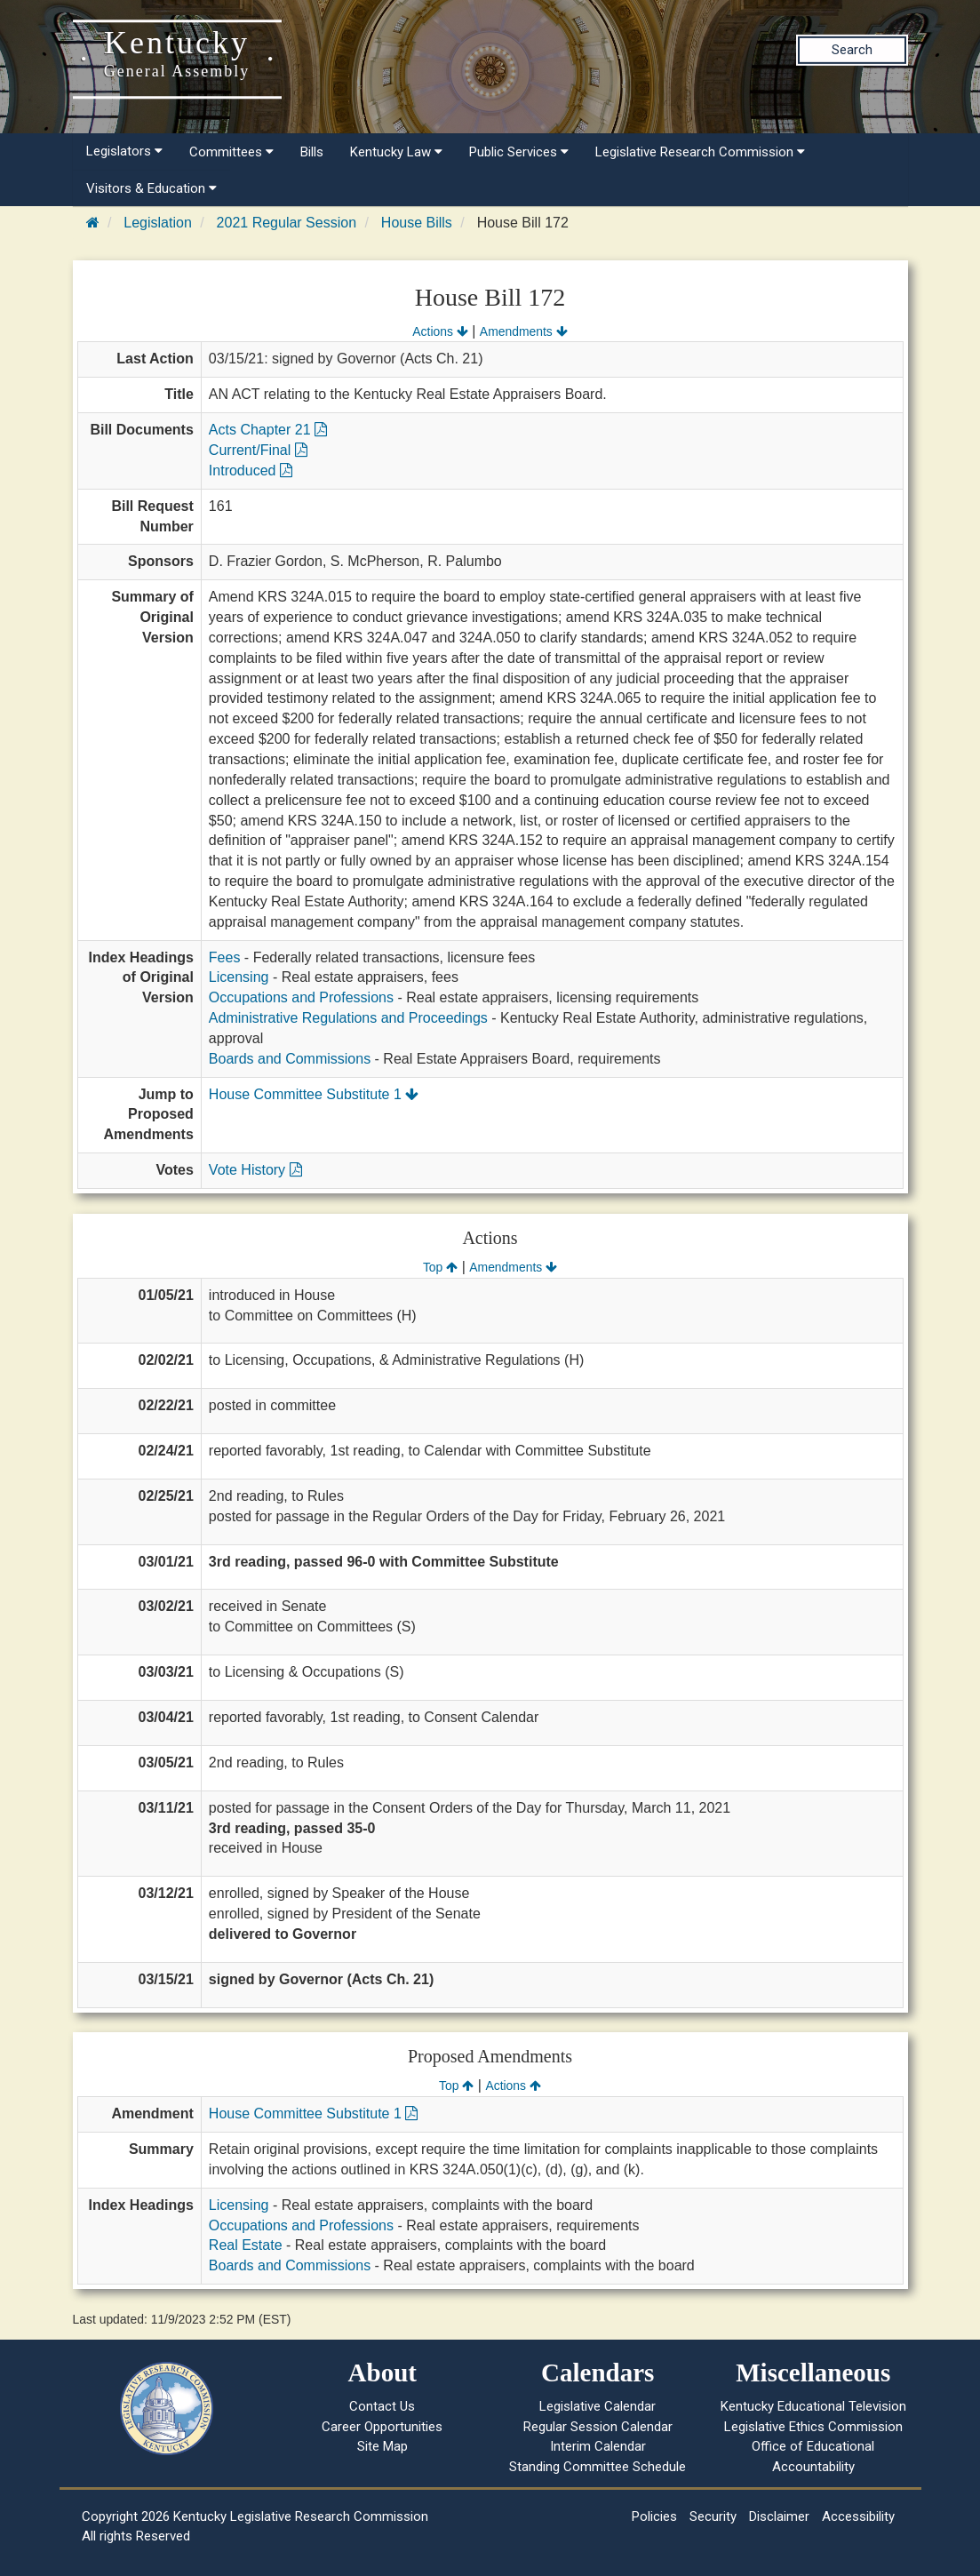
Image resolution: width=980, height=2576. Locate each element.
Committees (231, 152)
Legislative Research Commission (700, 152)
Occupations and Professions (301, 997)
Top (440, 1267)
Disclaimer (779, 2516)
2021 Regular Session (286, 222)
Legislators (124, 151)
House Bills (416, 222)
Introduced (250, 470)
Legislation (157, 222)
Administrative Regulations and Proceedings (348, 1017)
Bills (311, 152)
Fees (225, 957)
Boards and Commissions (289, 1058)
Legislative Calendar (597, 2406)
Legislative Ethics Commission (813, 2427)
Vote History (255, 1169)
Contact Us (382, 2406)
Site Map (382, 2446)
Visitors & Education (151, 188)
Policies (654, 2516)
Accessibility (858, 2516)
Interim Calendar (598, 2446)
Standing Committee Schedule (597, 2467)
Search (852, 50)
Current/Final (258, 450)
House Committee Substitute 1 (313, 1094)
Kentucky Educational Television (813, 2406)
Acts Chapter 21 (268, 429)
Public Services (519, 152)
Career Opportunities (382, 2427)
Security (713, 2516)
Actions (439, 331)
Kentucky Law (396, 152)
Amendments (524, 331)
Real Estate (246, 2245)
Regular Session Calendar (598, 2427)
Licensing (239, 977)
